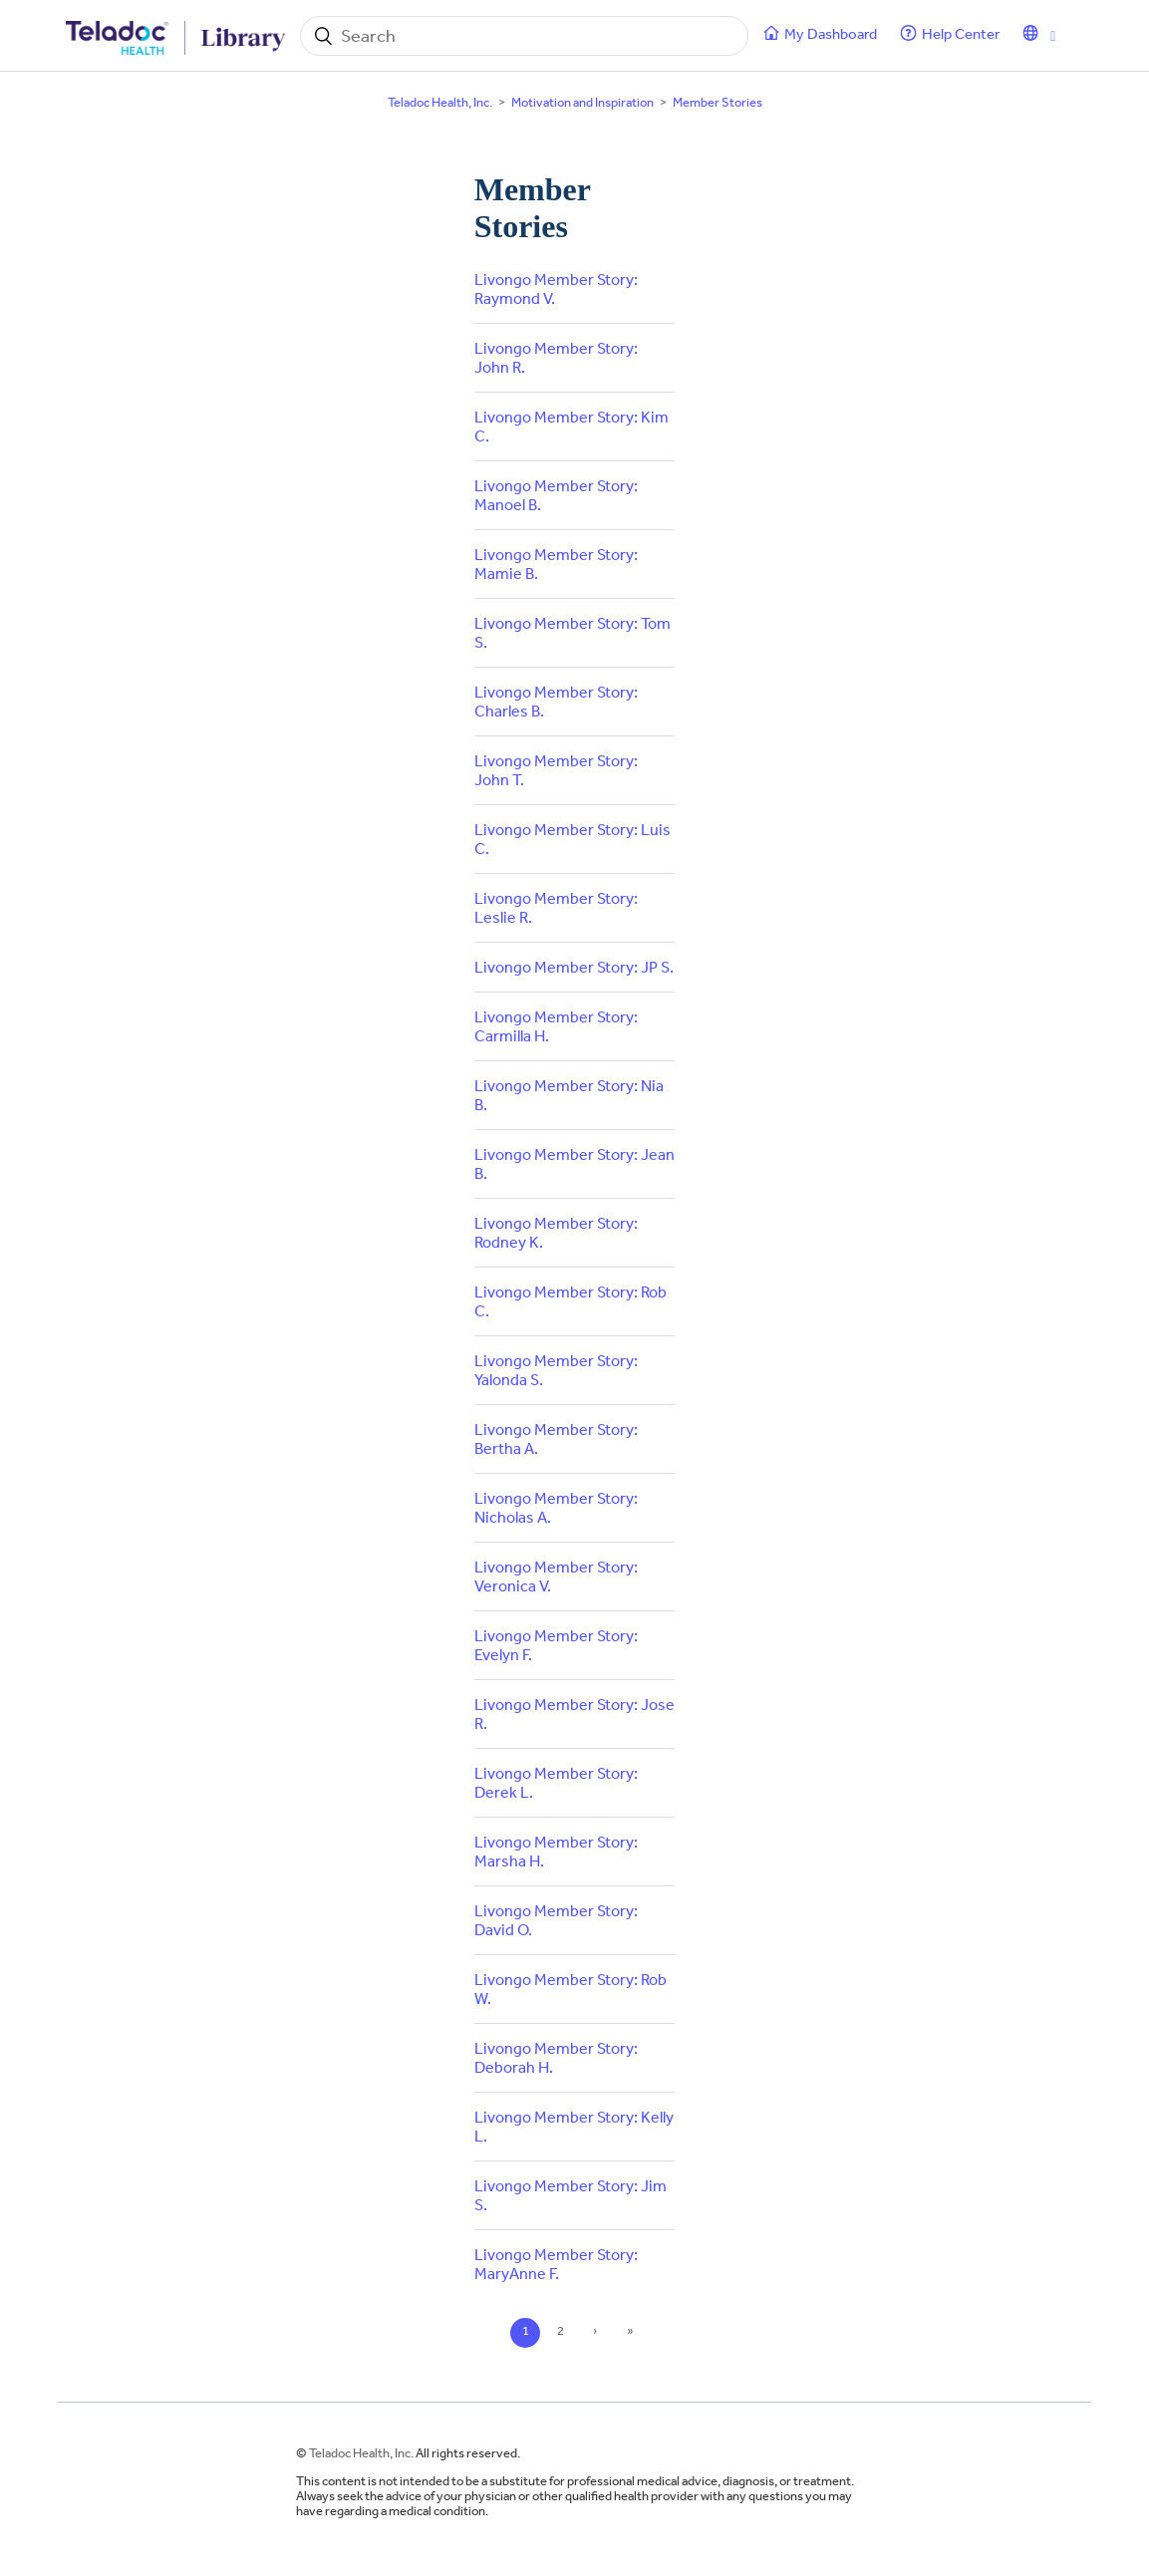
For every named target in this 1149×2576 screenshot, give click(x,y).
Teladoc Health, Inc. (440, 102)
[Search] (524, 36)
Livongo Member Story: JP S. (574, 967)
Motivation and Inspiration (582, 102)
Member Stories (717, 102)
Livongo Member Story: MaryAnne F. (556, 2264)
